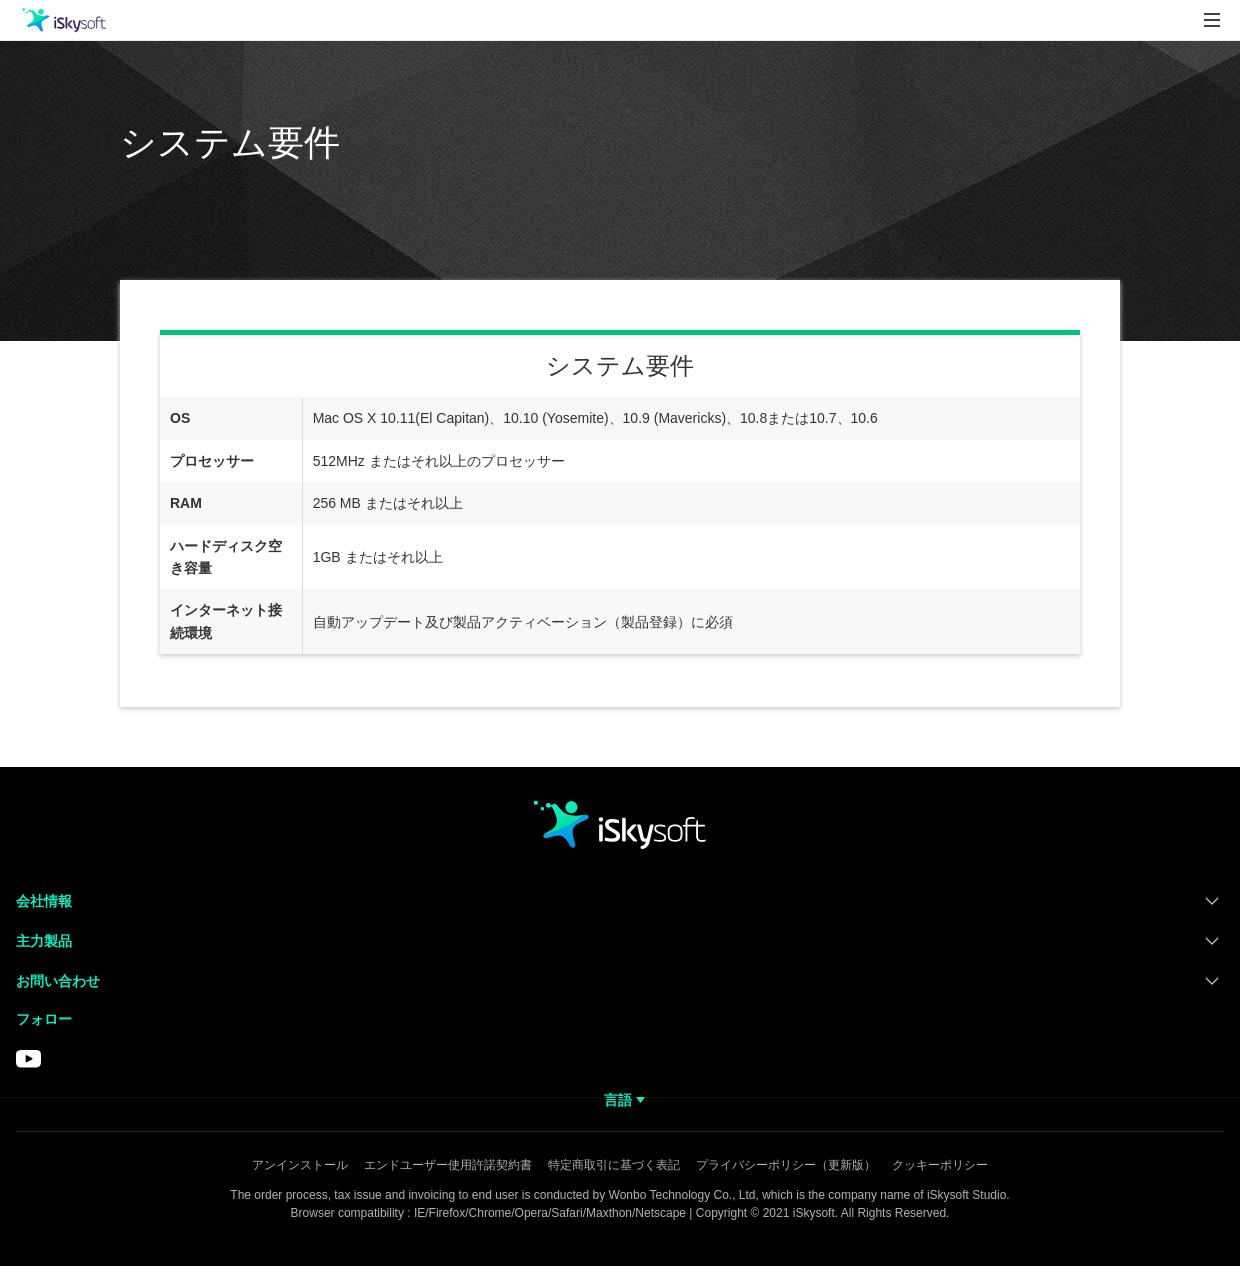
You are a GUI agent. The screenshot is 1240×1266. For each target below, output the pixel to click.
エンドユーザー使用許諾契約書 (448, 1165)
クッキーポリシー (940, 1165)
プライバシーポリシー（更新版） (786, 1165)
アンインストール (300, 1165)
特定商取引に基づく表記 (614, 1165)
